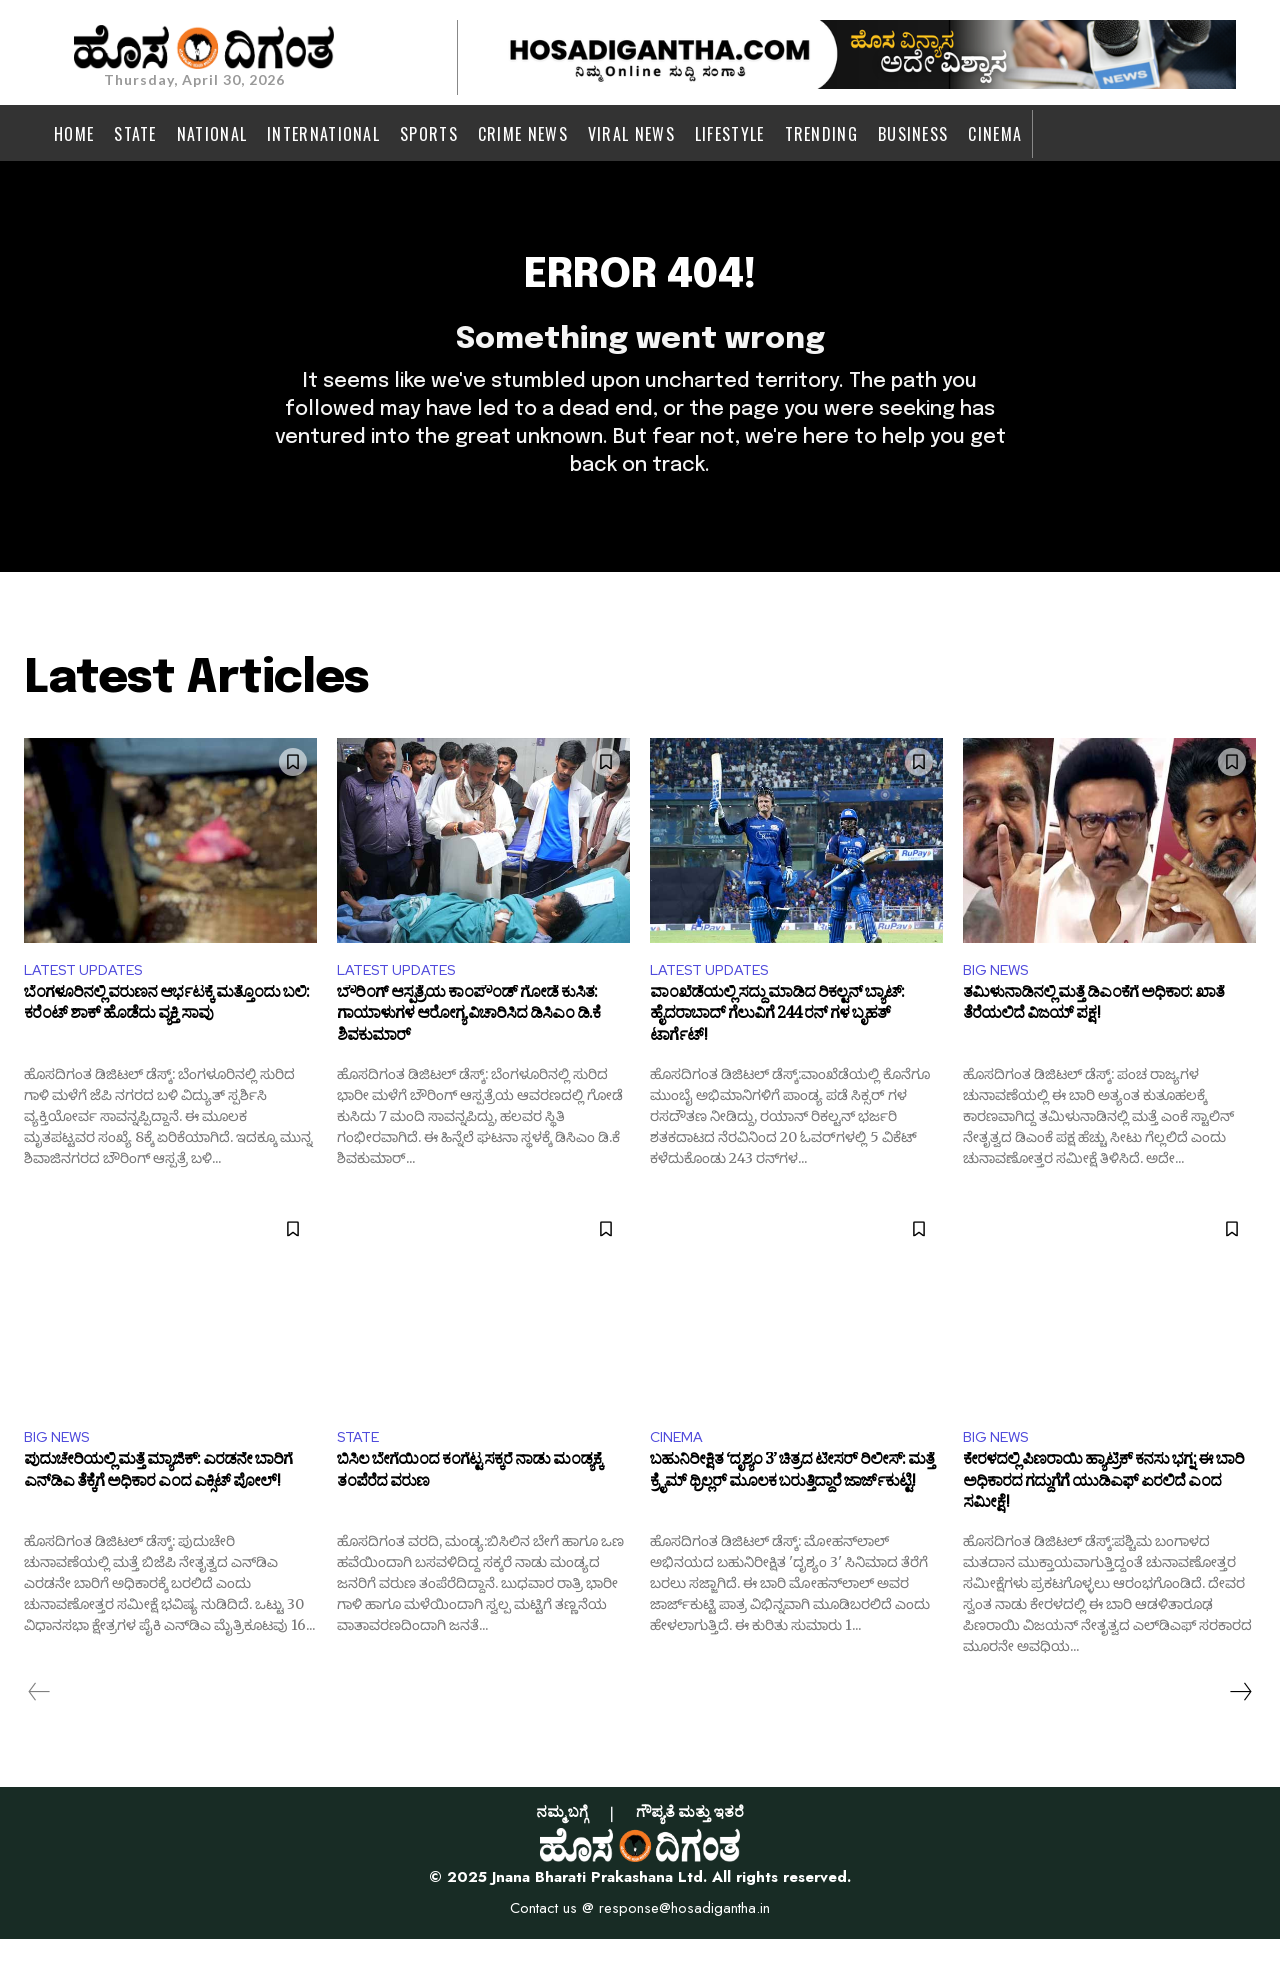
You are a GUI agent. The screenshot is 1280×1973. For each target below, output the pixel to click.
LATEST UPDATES (90, 998)
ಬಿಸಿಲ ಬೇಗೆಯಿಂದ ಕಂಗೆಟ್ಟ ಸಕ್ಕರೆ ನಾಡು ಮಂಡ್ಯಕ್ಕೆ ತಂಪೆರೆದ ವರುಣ (469, 1510)
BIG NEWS (999, 998)
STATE (361, 1468)
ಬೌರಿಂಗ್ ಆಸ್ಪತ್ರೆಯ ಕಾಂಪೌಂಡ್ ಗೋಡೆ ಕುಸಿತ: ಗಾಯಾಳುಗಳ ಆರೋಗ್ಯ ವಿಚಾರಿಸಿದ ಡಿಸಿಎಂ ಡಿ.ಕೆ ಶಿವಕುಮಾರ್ (468, 1049)
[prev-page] (39, 1726)
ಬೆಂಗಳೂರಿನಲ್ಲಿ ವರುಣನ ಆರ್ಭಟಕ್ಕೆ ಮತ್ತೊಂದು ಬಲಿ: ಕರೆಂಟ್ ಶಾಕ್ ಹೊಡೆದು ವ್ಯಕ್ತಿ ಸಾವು (166, 1039)
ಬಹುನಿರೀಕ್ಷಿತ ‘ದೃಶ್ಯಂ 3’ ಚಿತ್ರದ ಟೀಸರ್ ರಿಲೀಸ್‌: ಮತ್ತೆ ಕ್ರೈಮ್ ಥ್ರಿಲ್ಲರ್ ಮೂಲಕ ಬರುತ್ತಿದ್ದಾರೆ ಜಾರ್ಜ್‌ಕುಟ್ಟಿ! (792, 1510)
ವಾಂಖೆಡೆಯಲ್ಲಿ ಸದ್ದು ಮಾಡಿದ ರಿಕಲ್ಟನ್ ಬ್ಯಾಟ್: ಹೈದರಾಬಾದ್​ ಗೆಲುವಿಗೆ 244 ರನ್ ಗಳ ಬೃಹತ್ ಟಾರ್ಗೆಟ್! (777, 1049)
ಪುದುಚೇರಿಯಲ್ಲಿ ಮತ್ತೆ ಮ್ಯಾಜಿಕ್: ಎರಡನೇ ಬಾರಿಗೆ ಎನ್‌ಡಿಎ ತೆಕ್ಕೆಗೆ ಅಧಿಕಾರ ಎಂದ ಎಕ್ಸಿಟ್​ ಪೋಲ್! (158, 1510)
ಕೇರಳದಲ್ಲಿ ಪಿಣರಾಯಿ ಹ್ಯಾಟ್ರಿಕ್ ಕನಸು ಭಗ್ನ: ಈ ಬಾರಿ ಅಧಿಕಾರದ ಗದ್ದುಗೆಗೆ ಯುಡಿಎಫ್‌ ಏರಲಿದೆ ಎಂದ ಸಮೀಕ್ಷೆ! (1103, 1520)
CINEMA (679, 1468)
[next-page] (1240, 1726)
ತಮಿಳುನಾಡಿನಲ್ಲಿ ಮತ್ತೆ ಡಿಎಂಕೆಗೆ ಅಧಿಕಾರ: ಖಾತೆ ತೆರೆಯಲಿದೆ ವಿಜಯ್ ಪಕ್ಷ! (1093, 1039)
